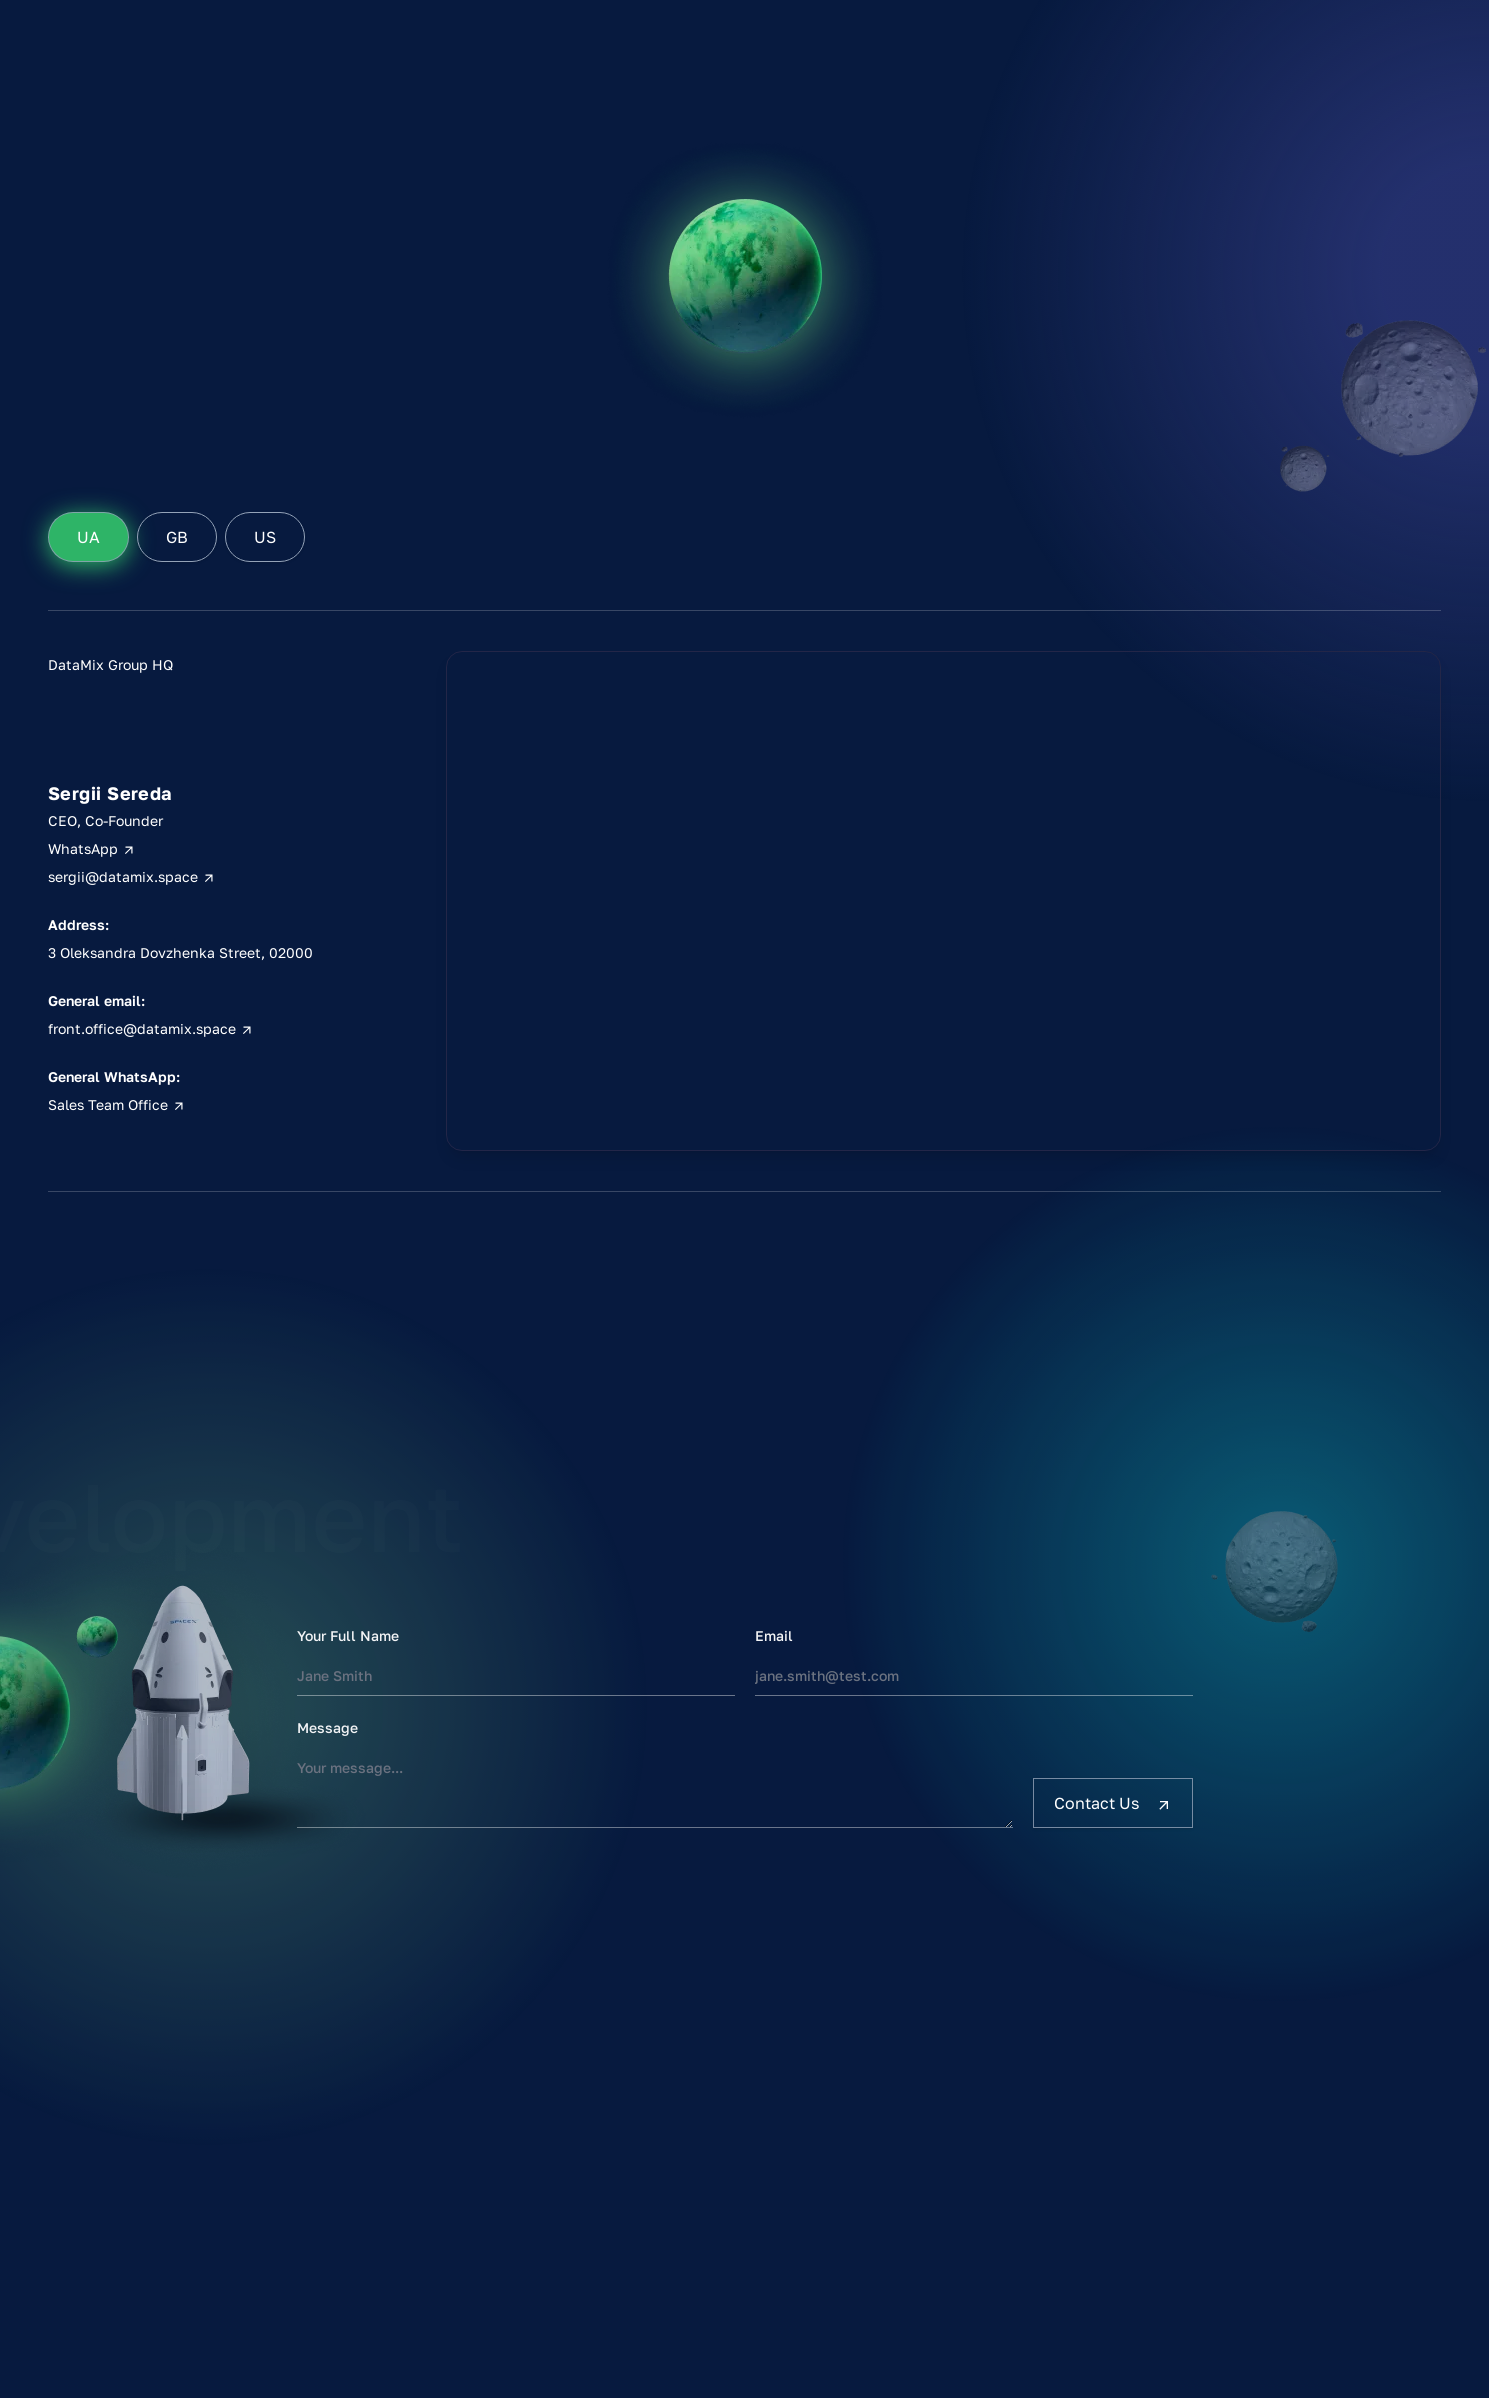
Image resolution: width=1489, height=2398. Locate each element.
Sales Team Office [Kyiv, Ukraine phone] (117, 1104)
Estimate (1137, 216)
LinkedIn (1256, 132)
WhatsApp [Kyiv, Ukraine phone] (92, 848)
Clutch (1248, 160)
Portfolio (1137, 188)
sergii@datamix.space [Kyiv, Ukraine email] (132, 876)
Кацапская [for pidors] (1392, 180)
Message (327, 1727)
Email (774, 1635)
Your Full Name (348, 1635)
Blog (1122, 244)
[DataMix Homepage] (148, 2122)
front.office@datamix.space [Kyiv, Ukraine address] (151, 1028)
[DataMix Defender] (722, 33)
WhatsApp (1028, 2140)
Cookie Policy (1282, 2196)
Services (1136, 160)
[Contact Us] (1113, 1803)
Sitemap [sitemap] (1261, 2224)
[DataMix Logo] (133, 111)
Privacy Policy (1283, 2168)
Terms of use (1278, 2140)
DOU (1240, 188)
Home (1126, 132)
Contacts (1138, 272)
